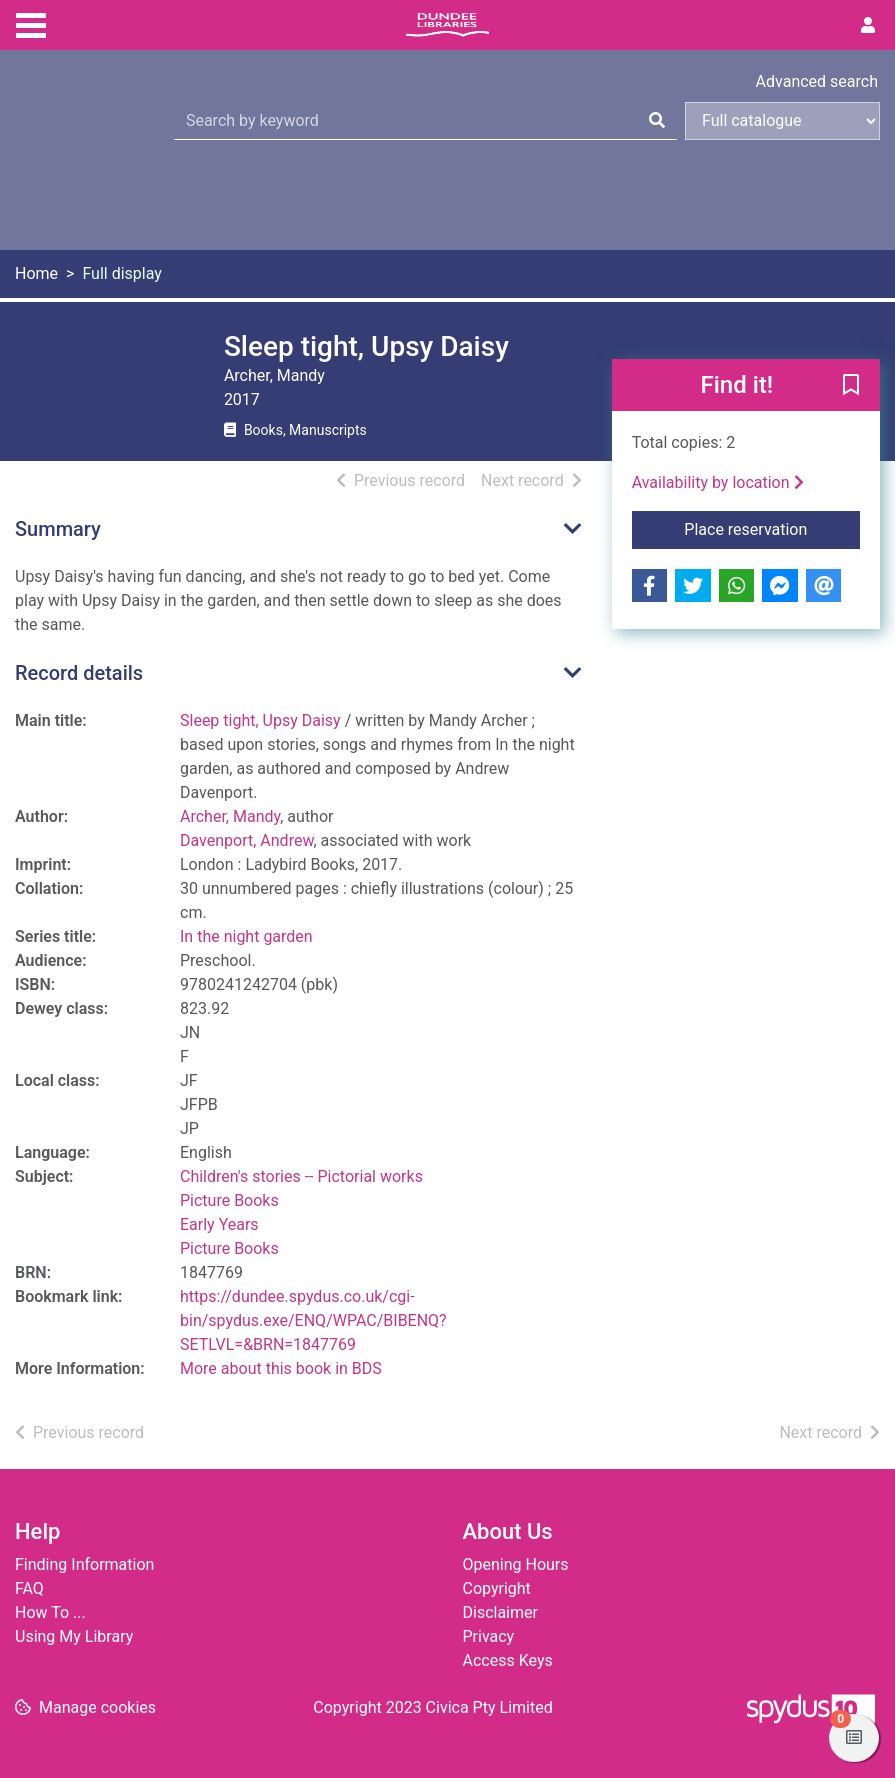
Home (36, 273)
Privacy (489, 1636)
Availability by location (718, 482)
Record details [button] (79, 673)
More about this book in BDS (281, 1368)
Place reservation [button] (772, 528)
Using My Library (74, 1636)
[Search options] (782, 121)
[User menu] (868, 26)
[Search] (657, 121)
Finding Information (84, 1564)
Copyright (497, 1588)
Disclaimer (500, 1612)
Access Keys (508, 1660)
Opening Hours (516, 1564)
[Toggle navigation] (31, 23)
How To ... (50, 1612)
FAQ (29, 1588)
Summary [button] (58, 529)
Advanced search (817, 81)
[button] (851, 386)
